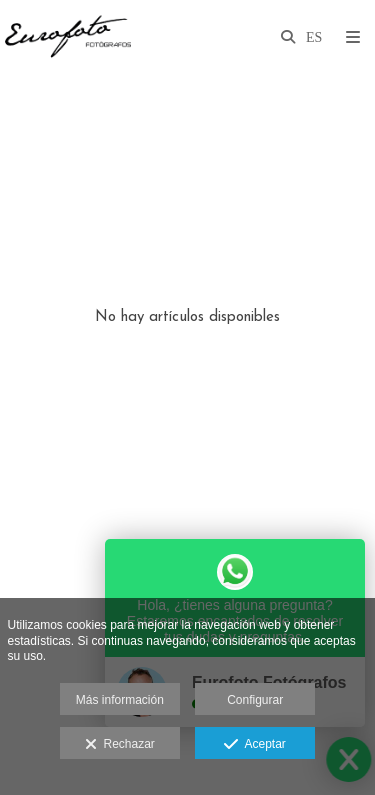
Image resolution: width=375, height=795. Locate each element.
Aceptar (254, 745)
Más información (120, 700)
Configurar (255, 700)
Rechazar (120, 745)
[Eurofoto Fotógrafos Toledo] (68, 37)
